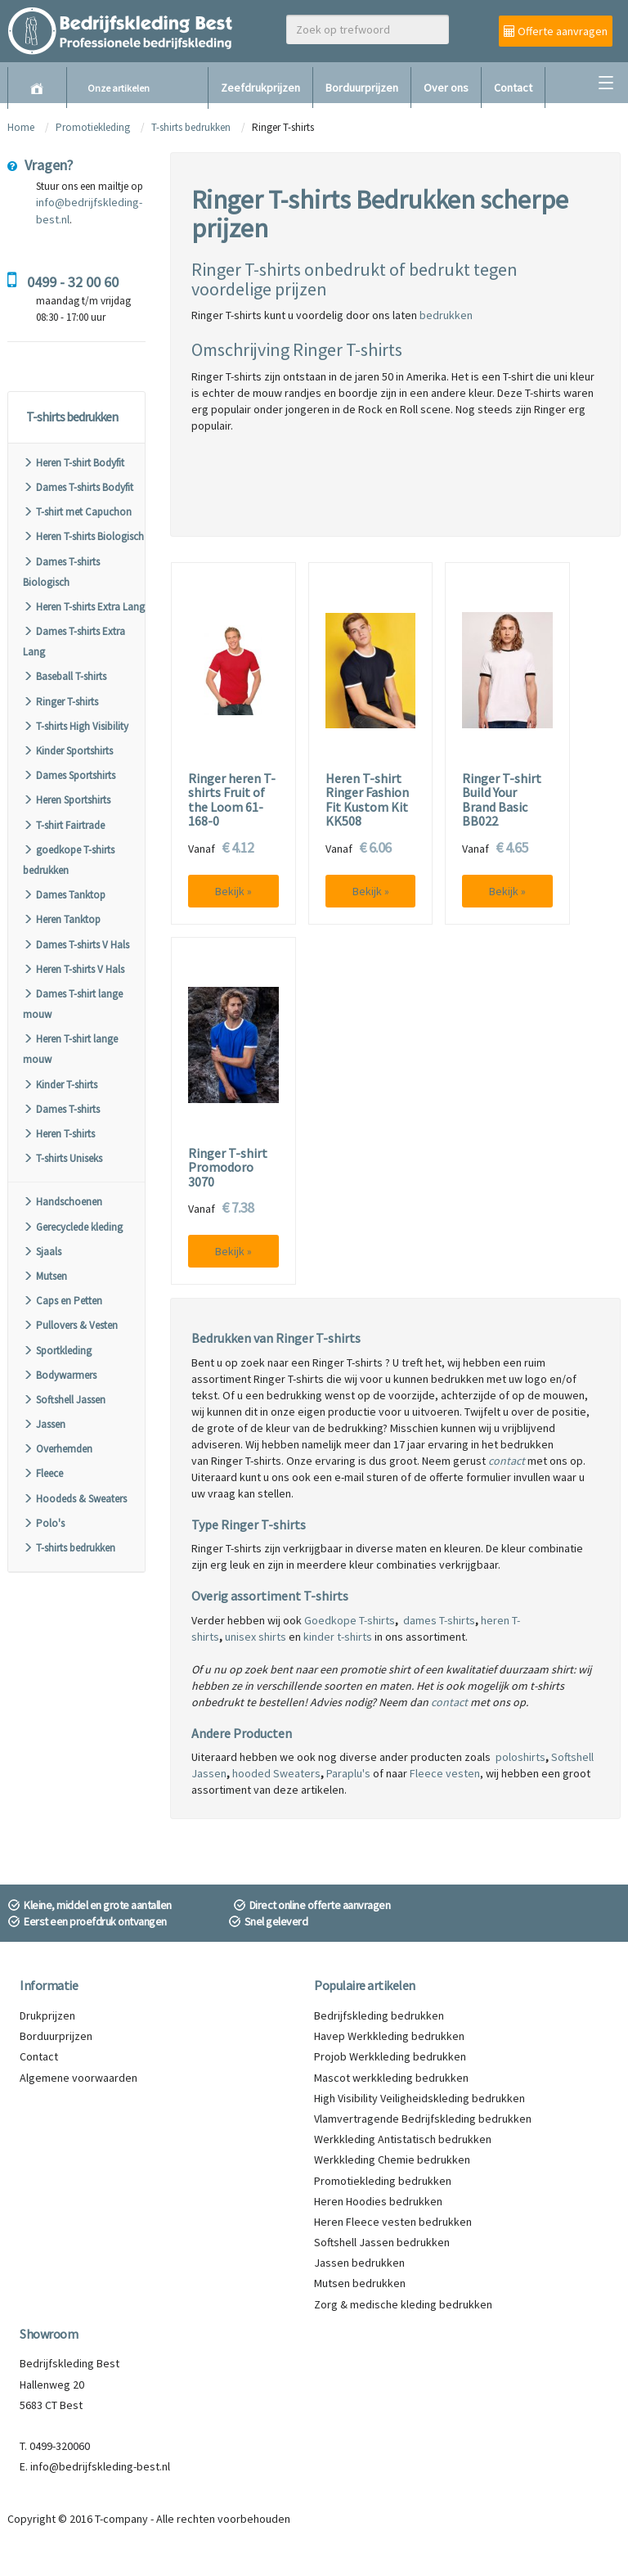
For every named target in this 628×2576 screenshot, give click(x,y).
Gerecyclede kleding (73, 1227)
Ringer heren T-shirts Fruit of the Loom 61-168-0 (232, 800)
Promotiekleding (93, 127)
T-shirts (456, 1620)
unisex (240, 1636)
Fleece (43, 1473)
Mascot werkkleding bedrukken (391, 2077)
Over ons (446, 87)
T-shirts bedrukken (191, 127)
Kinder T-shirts (60, 1085)
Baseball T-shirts (64, 676)
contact (506, 1460)
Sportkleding (57, 1351)
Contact (513, 87)
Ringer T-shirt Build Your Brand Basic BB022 (501, 800)
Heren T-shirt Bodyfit (73, 463)
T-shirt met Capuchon (77, 512)
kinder (318, 1636)
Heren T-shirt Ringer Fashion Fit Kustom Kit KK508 (367, 800)
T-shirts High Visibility (75, 726)
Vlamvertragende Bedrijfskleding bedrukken (423, 2118)
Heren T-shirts (59, 1134)
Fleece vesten (445, 1773)
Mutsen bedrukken (360, 2283)
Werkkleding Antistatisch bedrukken (402, 2139)
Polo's (44, 1523)
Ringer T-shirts (60, 702)
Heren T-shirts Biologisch (83, 536)
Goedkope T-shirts (349, 1620)
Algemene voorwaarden (78, 2077)
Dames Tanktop (64, 895)
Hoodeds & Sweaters (75, 1499)
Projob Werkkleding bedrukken (390, 2056)
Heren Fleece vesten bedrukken (393, 2221)
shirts (271, 1636)
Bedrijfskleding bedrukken (379, 2015)
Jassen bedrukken (359, 2262)
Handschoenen (62, 1202)
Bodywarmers (59, 1375)
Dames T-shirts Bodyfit (78, 487)
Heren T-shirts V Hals (73, 969)
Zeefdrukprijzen (260, 87)
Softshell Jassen (64, 1400)
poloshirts (520, 1757)
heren (495, 1620)
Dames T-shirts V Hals (76, 945)
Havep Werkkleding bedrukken (389, 2036)
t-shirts (353, 1636)
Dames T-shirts (61, 1109)
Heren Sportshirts (66, 800)
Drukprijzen (47, 2015)
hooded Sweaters (276, 1773)
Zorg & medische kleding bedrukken (403, 2304)
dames (420, 1620)
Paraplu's (348, 1773)
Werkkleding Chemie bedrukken (392, 2159)
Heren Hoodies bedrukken (378, 2201)
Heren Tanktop (62, 919)
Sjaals (42, 1252)
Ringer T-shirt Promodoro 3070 (227, 1168)
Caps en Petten (62, 1301)
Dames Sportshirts (69, 775)
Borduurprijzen (361, 87)
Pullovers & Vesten (70, 1325)
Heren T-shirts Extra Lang (84, 607)
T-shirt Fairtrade (64, 825)
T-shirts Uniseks (62, 1158)
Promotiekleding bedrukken (382, 2180)
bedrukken (446, 315)
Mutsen (45, 1276)
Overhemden (57, 1449)
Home (20, 127)
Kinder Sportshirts (68, 751)
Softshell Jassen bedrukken (382, 2242)
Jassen (44, 1424)
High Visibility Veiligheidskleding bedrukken (419, 2098)
